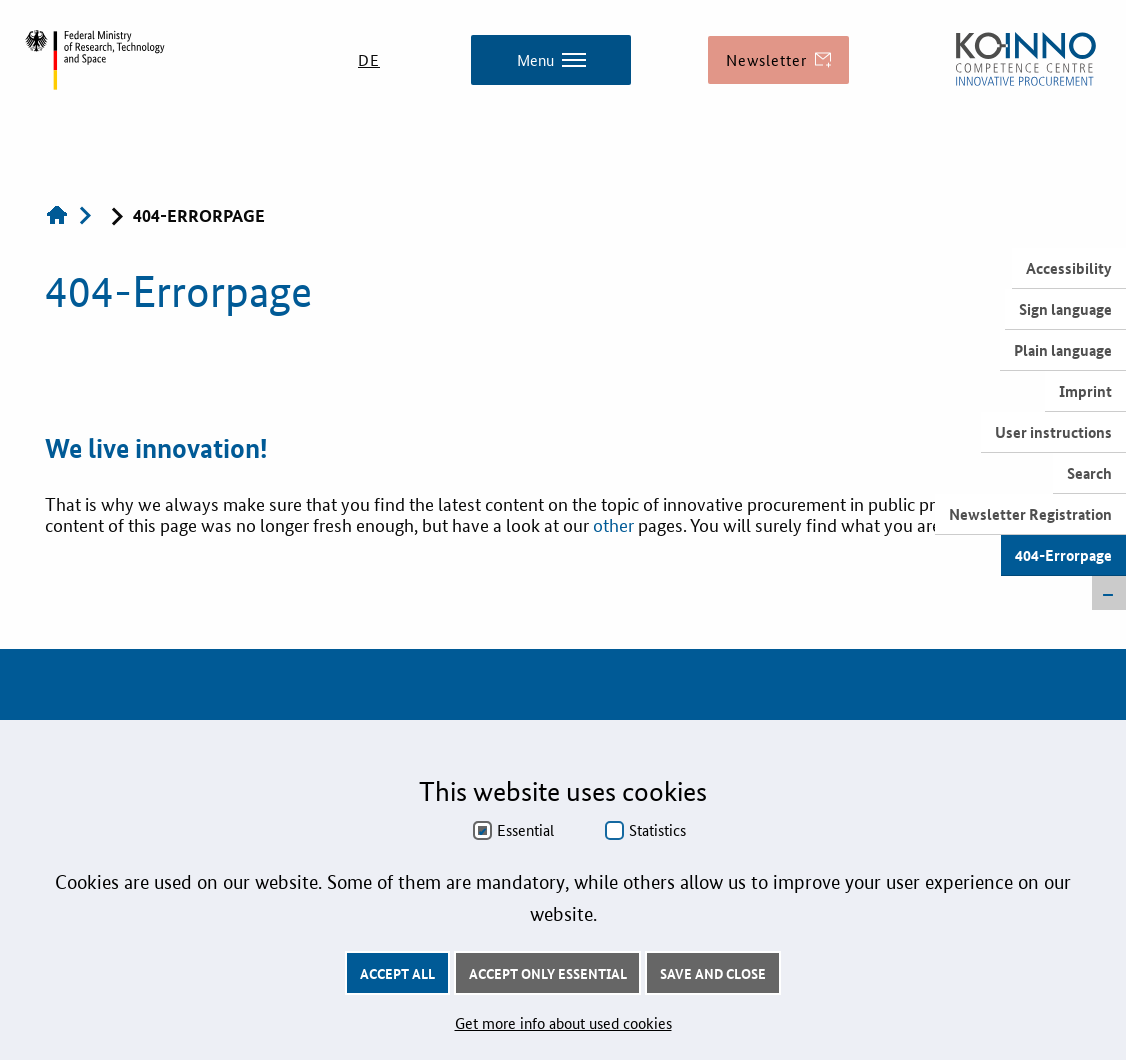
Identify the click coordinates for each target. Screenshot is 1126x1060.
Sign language (1065, 309)
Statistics (657, 830)
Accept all (397, 973)
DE (369, 59)
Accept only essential (548, 973)
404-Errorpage (1063, 555)
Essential (525, 830)
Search (1089, 473)
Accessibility (1069, 268)
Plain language (1063, 350)
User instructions (1053, 432)
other (615, 524)
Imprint (1085, 391)
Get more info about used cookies (563, 1022)
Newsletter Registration (1030, 514)
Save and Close (713, 973)
